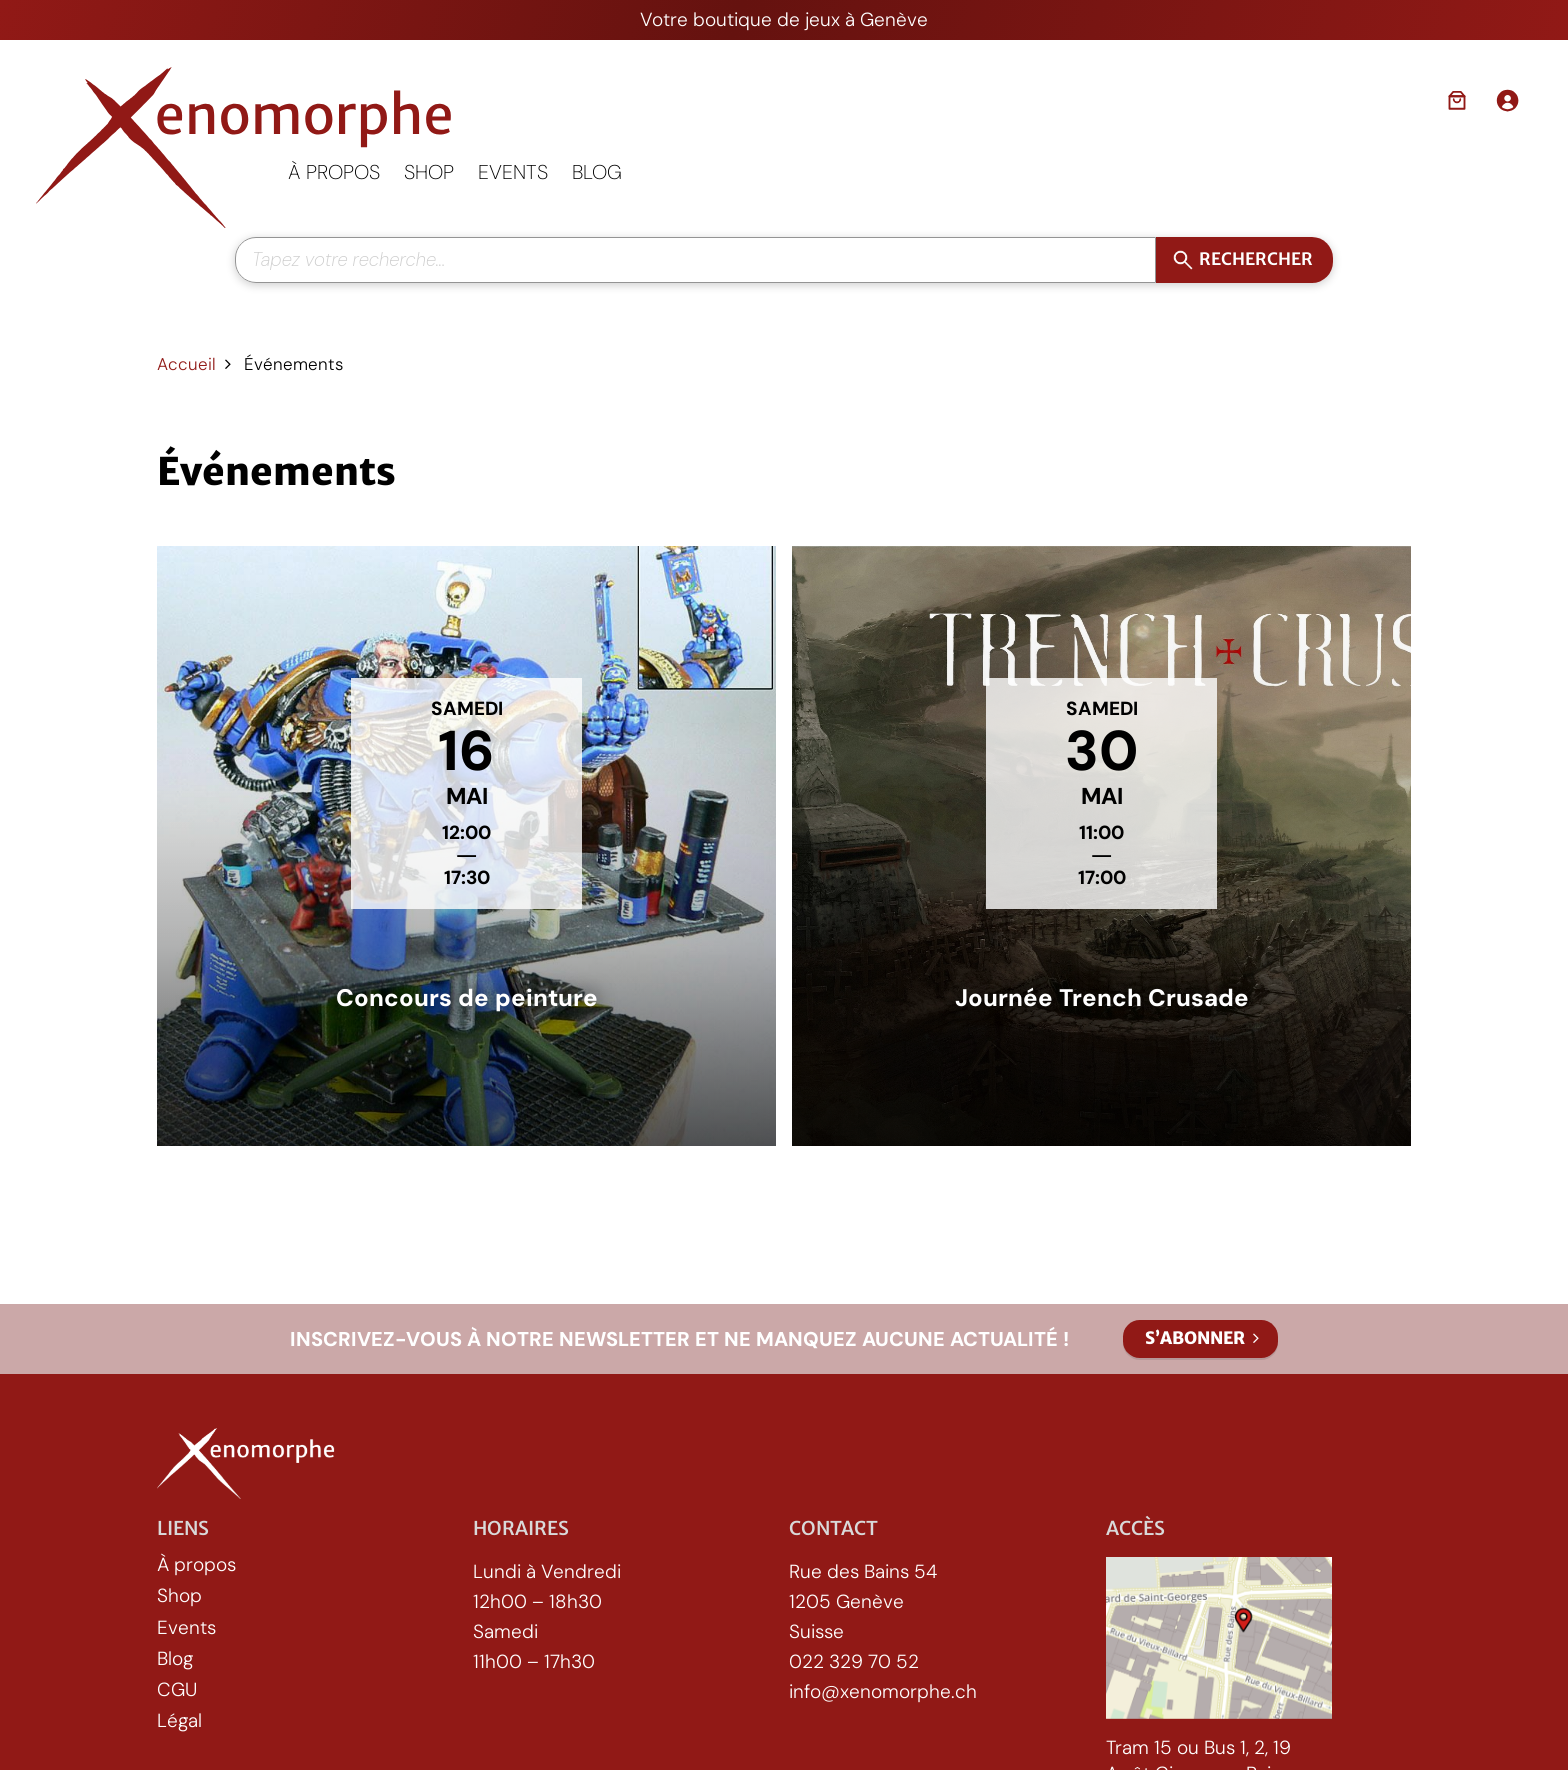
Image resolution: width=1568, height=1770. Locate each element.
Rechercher (1257, 259)
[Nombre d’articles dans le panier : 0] (1457, 100)
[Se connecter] (1507, 100)
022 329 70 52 (854, 1662)
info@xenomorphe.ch (883, 1692)
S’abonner (1195, 1338)
